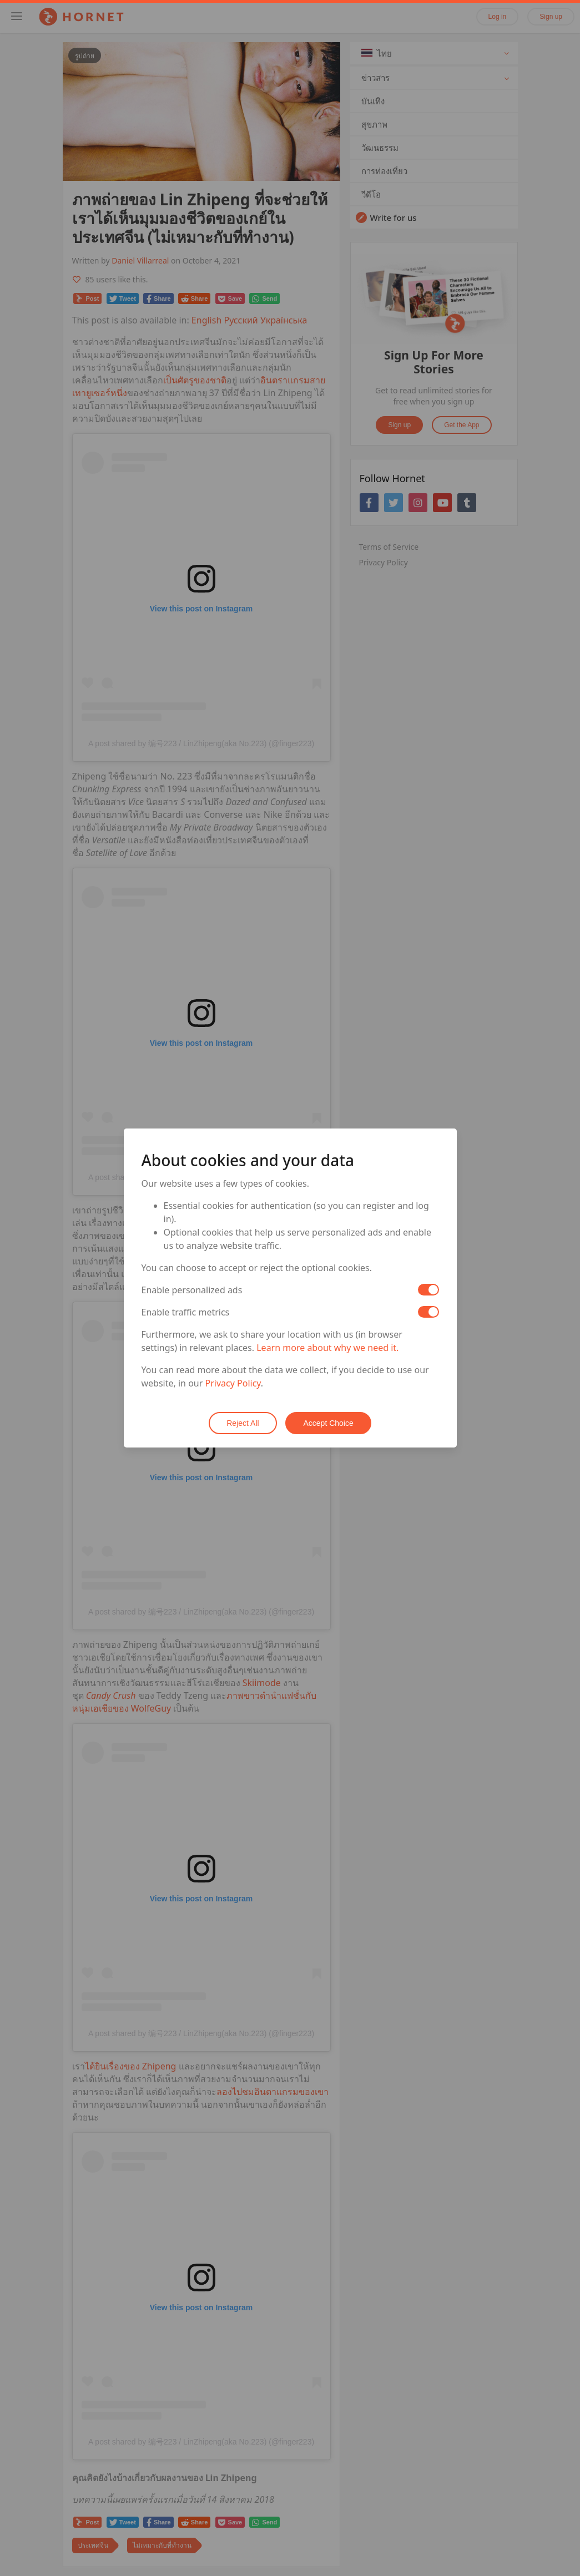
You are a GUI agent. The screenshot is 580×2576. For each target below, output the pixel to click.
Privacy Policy (233, 1383)
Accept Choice (329, 1423)
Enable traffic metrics (186, 1312)
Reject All (242, 1423)
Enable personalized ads (192, 1290)
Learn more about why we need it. (327, 1348)
